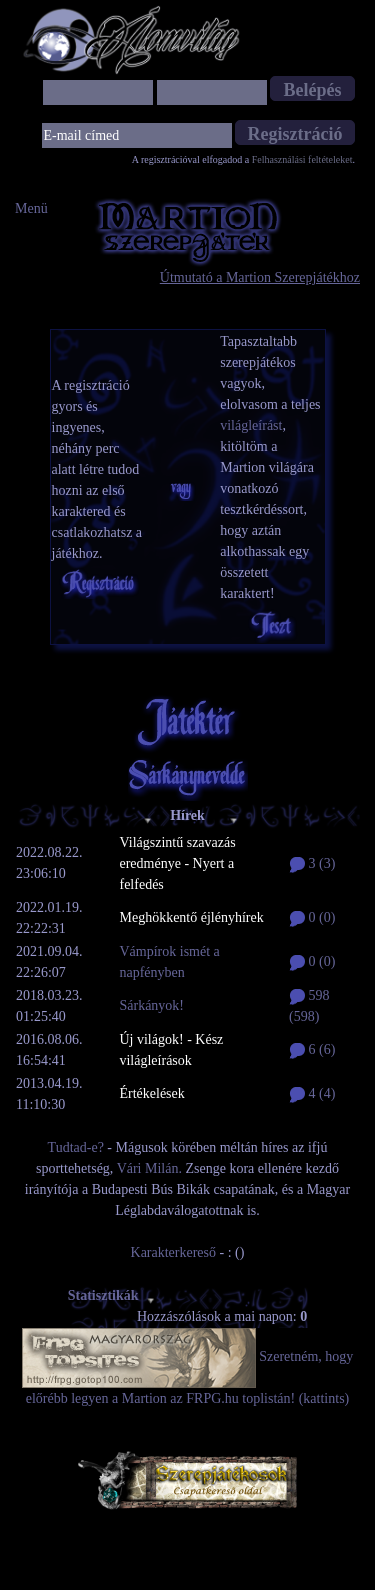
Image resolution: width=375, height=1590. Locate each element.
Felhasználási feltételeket (302, 159)
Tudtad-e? (76, 1147)
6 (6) (312, 1049)
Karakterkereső (174, 1252)
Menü (31, 208)
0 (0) (312, 917)
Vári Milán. (149, 1168)
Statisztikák (112, 1295)
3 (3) (312, 863)
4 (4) (312, 1093)
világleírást (251, 425)
